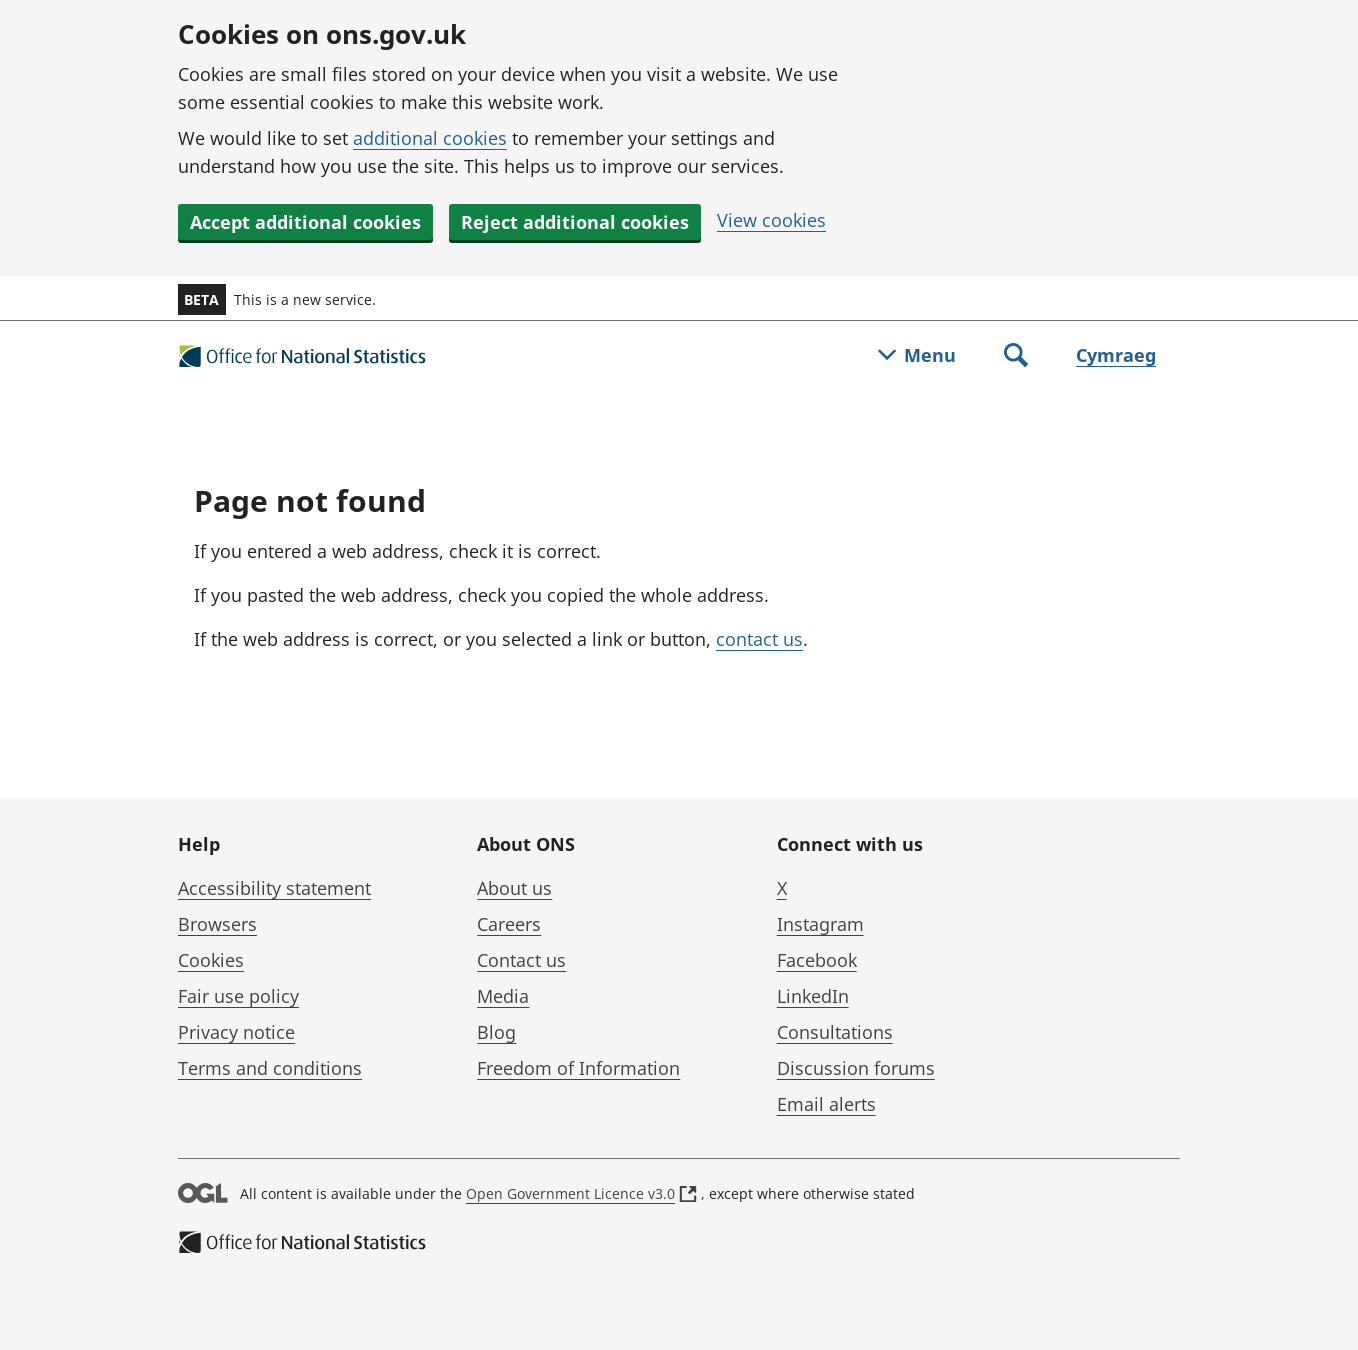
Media (503, 996)
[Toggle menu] (917, 357)
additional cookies (430, 138)
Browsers (217, 924)
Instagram (820, 924)
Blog (496, 1032)
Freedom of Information (578, 1068)
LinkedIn (813, 996)
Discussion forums (856, 1068)
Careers (509, 924)
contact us (759, 639)
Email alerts (826, 1104)
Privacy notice (236, 1032)
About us (514, 888)
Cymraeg (1116, 355)
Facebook (817, 960)
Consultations (835, 1032)
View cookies (771, 220)
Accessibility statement (274, 888)
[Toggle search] (1016, 357)
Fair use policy (238, 996)
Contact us (521, 960)
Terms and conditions (270, 1068)
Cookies (211, 960)
